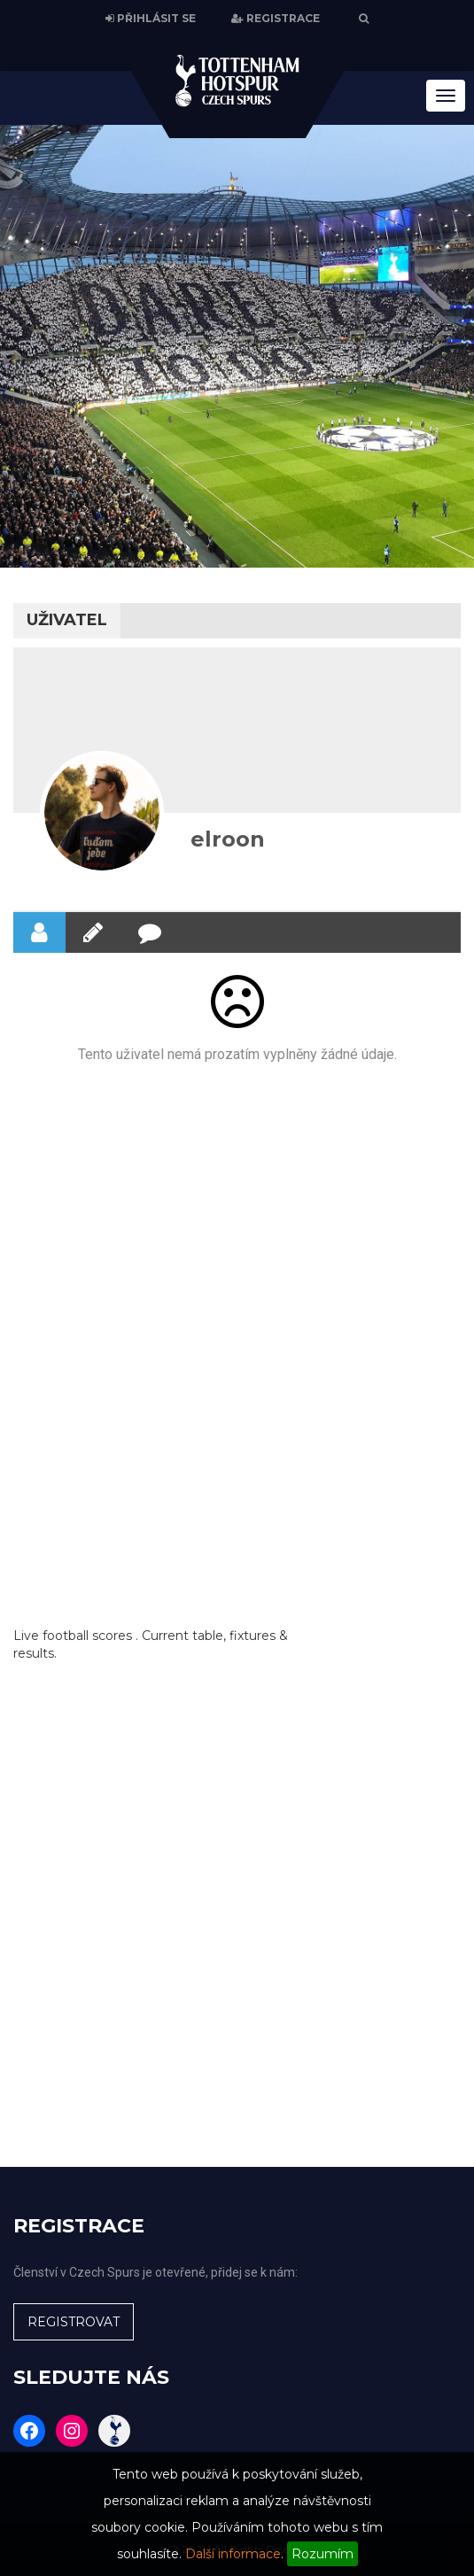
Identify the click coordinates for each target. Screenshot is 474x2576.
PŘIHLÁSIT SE (150, 18)
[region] (237, 346)
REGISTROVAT (73, 2322)
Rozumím (322, 2554)
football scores (87, 1636)
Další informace (233, 2554)
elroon (227, 839)
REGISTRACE (275, 18)
